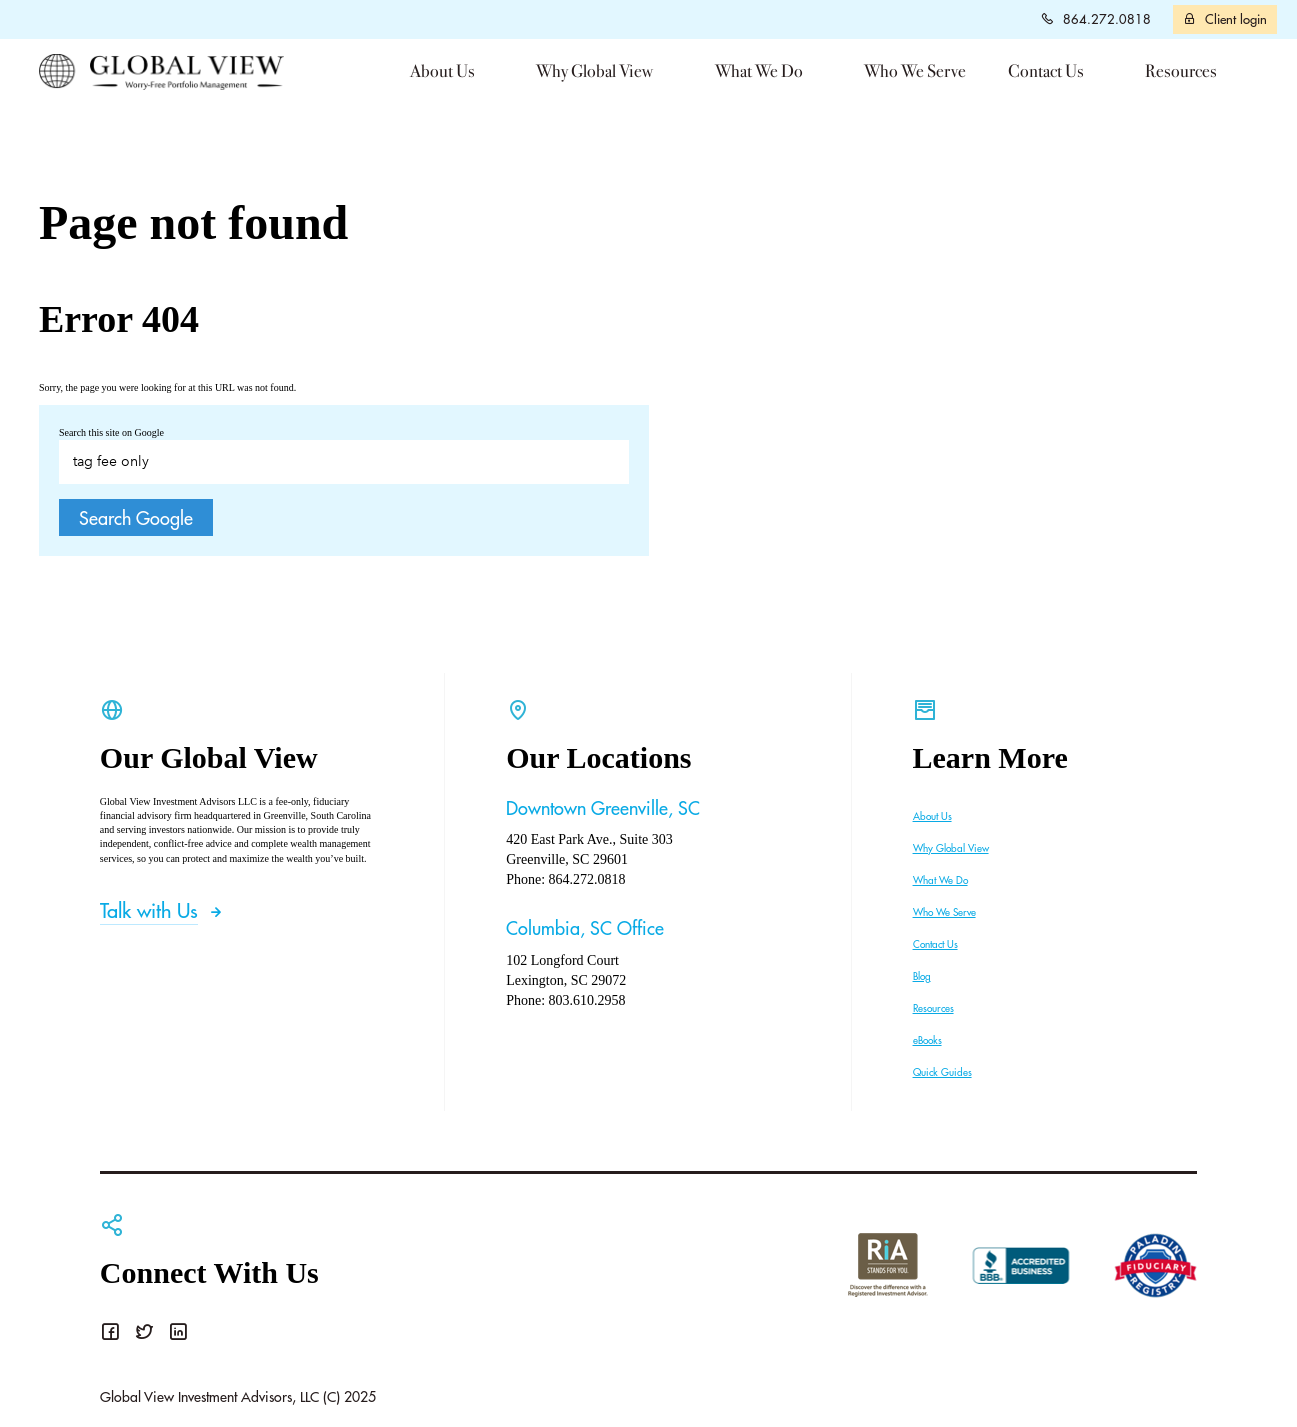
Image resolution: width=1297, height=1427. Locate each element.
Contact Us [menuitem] (1046, 71)
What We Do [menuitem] (759, 71)
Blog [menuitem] (922, 976)
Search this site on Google (111, 432)
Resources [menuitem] (1181, 71)
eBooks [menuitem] (927, 1040)
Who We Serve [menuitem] (915, 71)
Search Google (136, 517)
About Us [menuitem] (442, 71)
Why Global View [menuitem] (594, 71)
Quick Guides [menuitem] (942, 1072)
